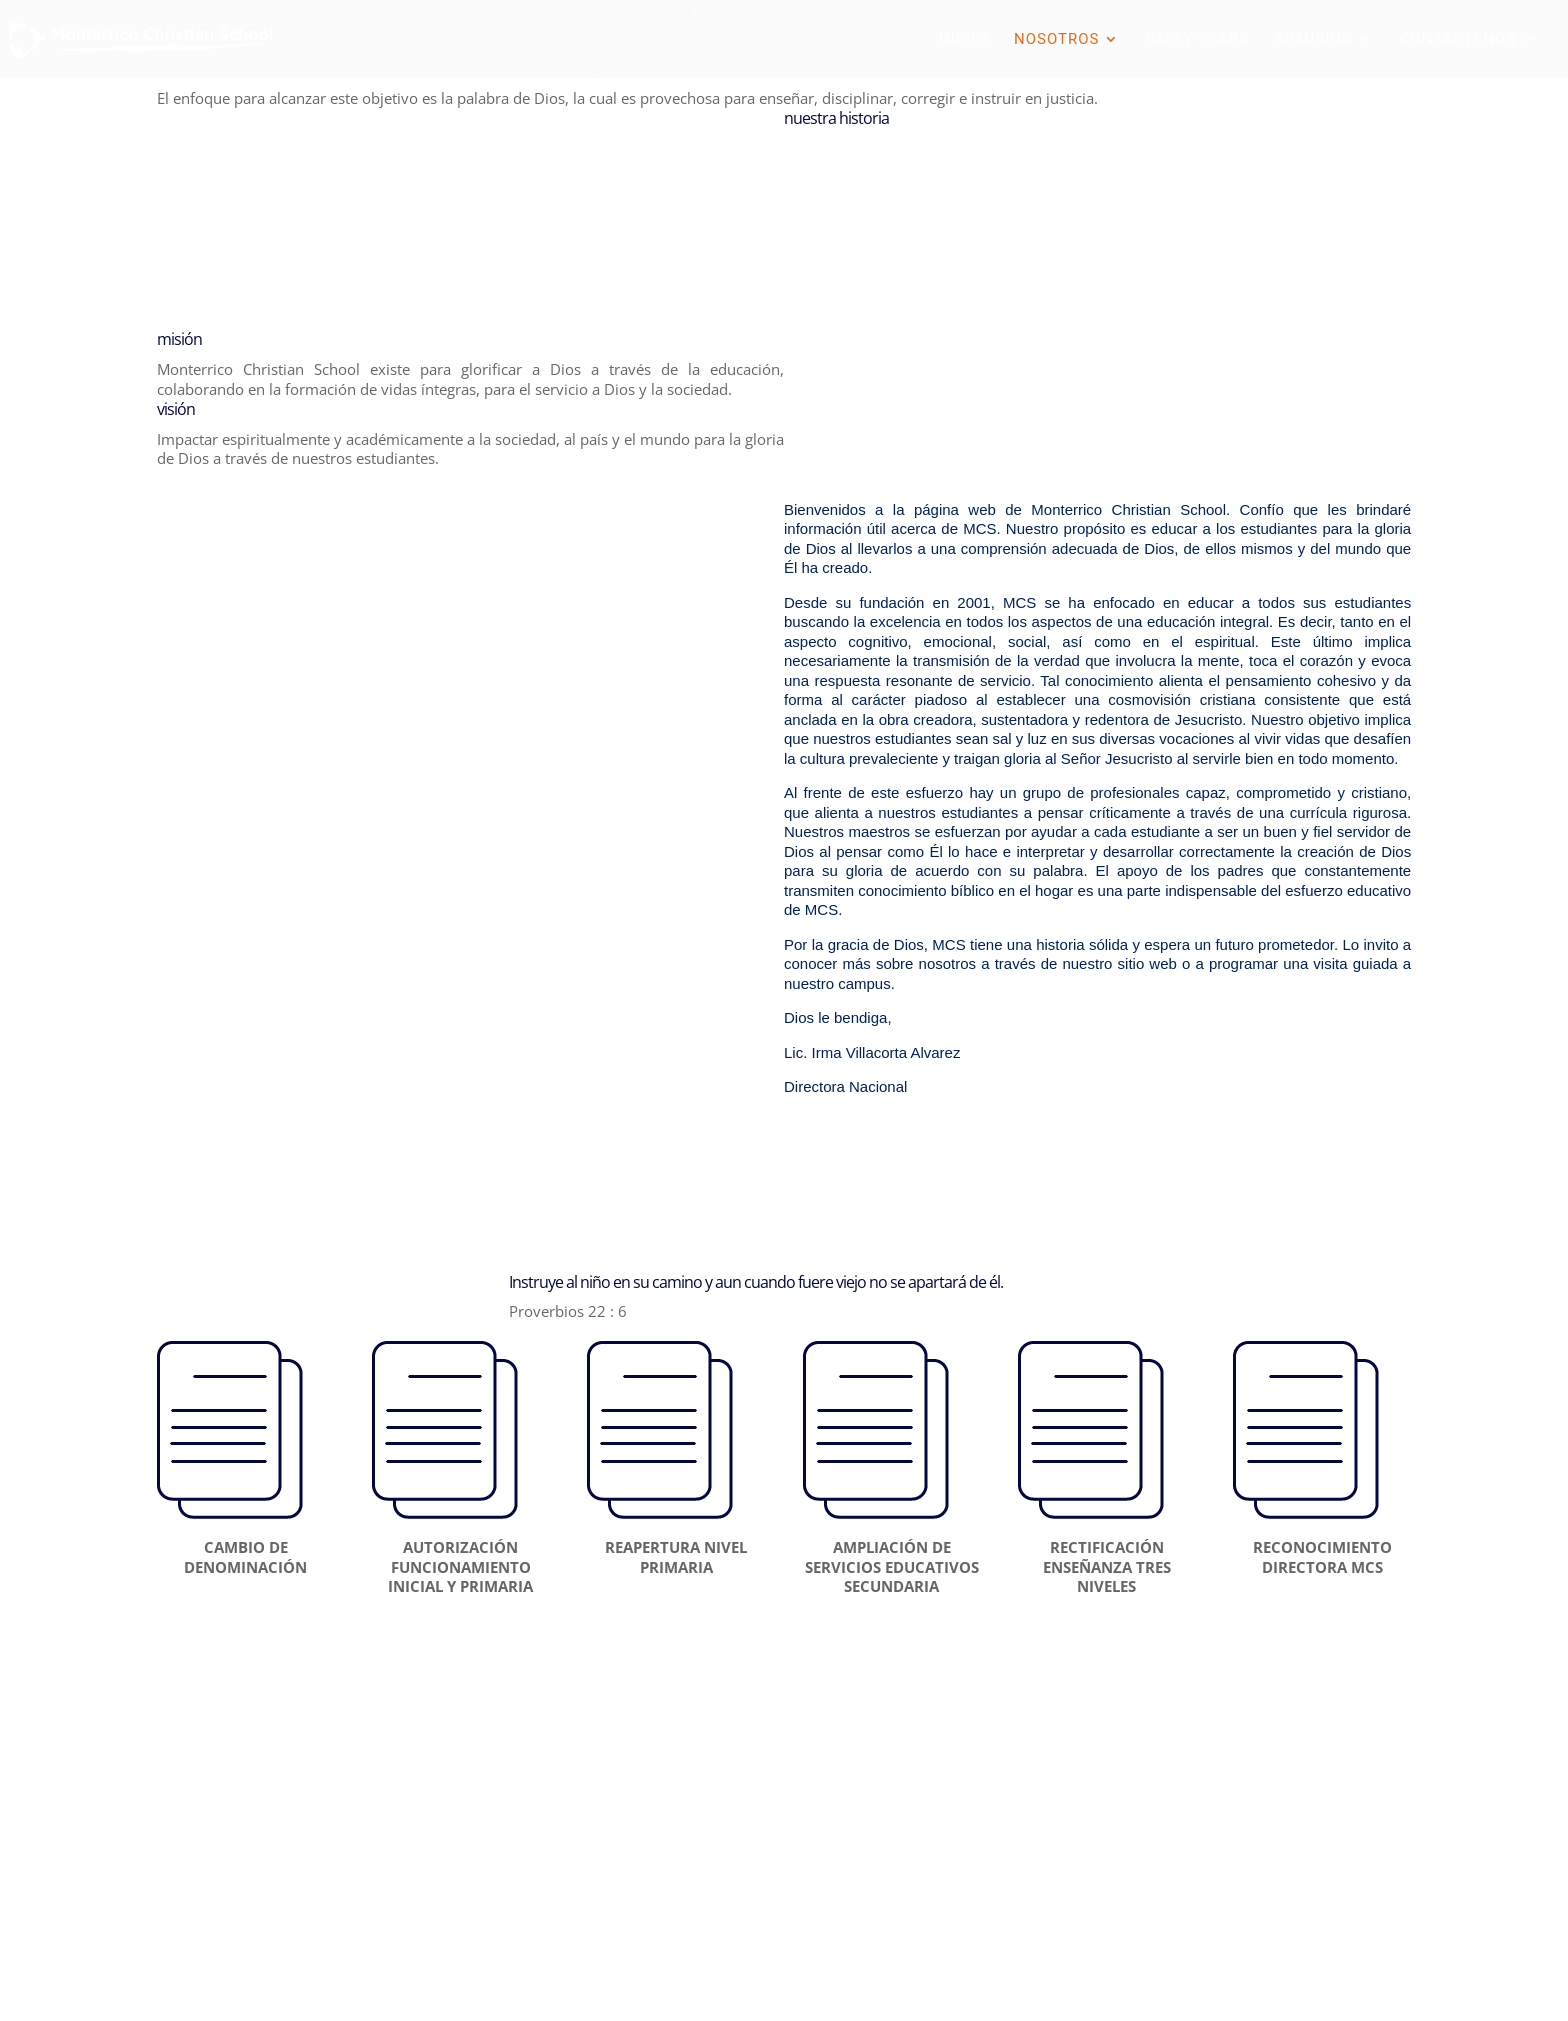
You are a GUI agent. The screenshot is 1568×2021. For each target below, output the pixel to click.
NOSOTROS (1056, 40)
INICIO (963, 40)
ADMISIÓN (1314, 40)
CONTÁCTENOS (1457, 40)
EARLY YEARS (1196, 40)
